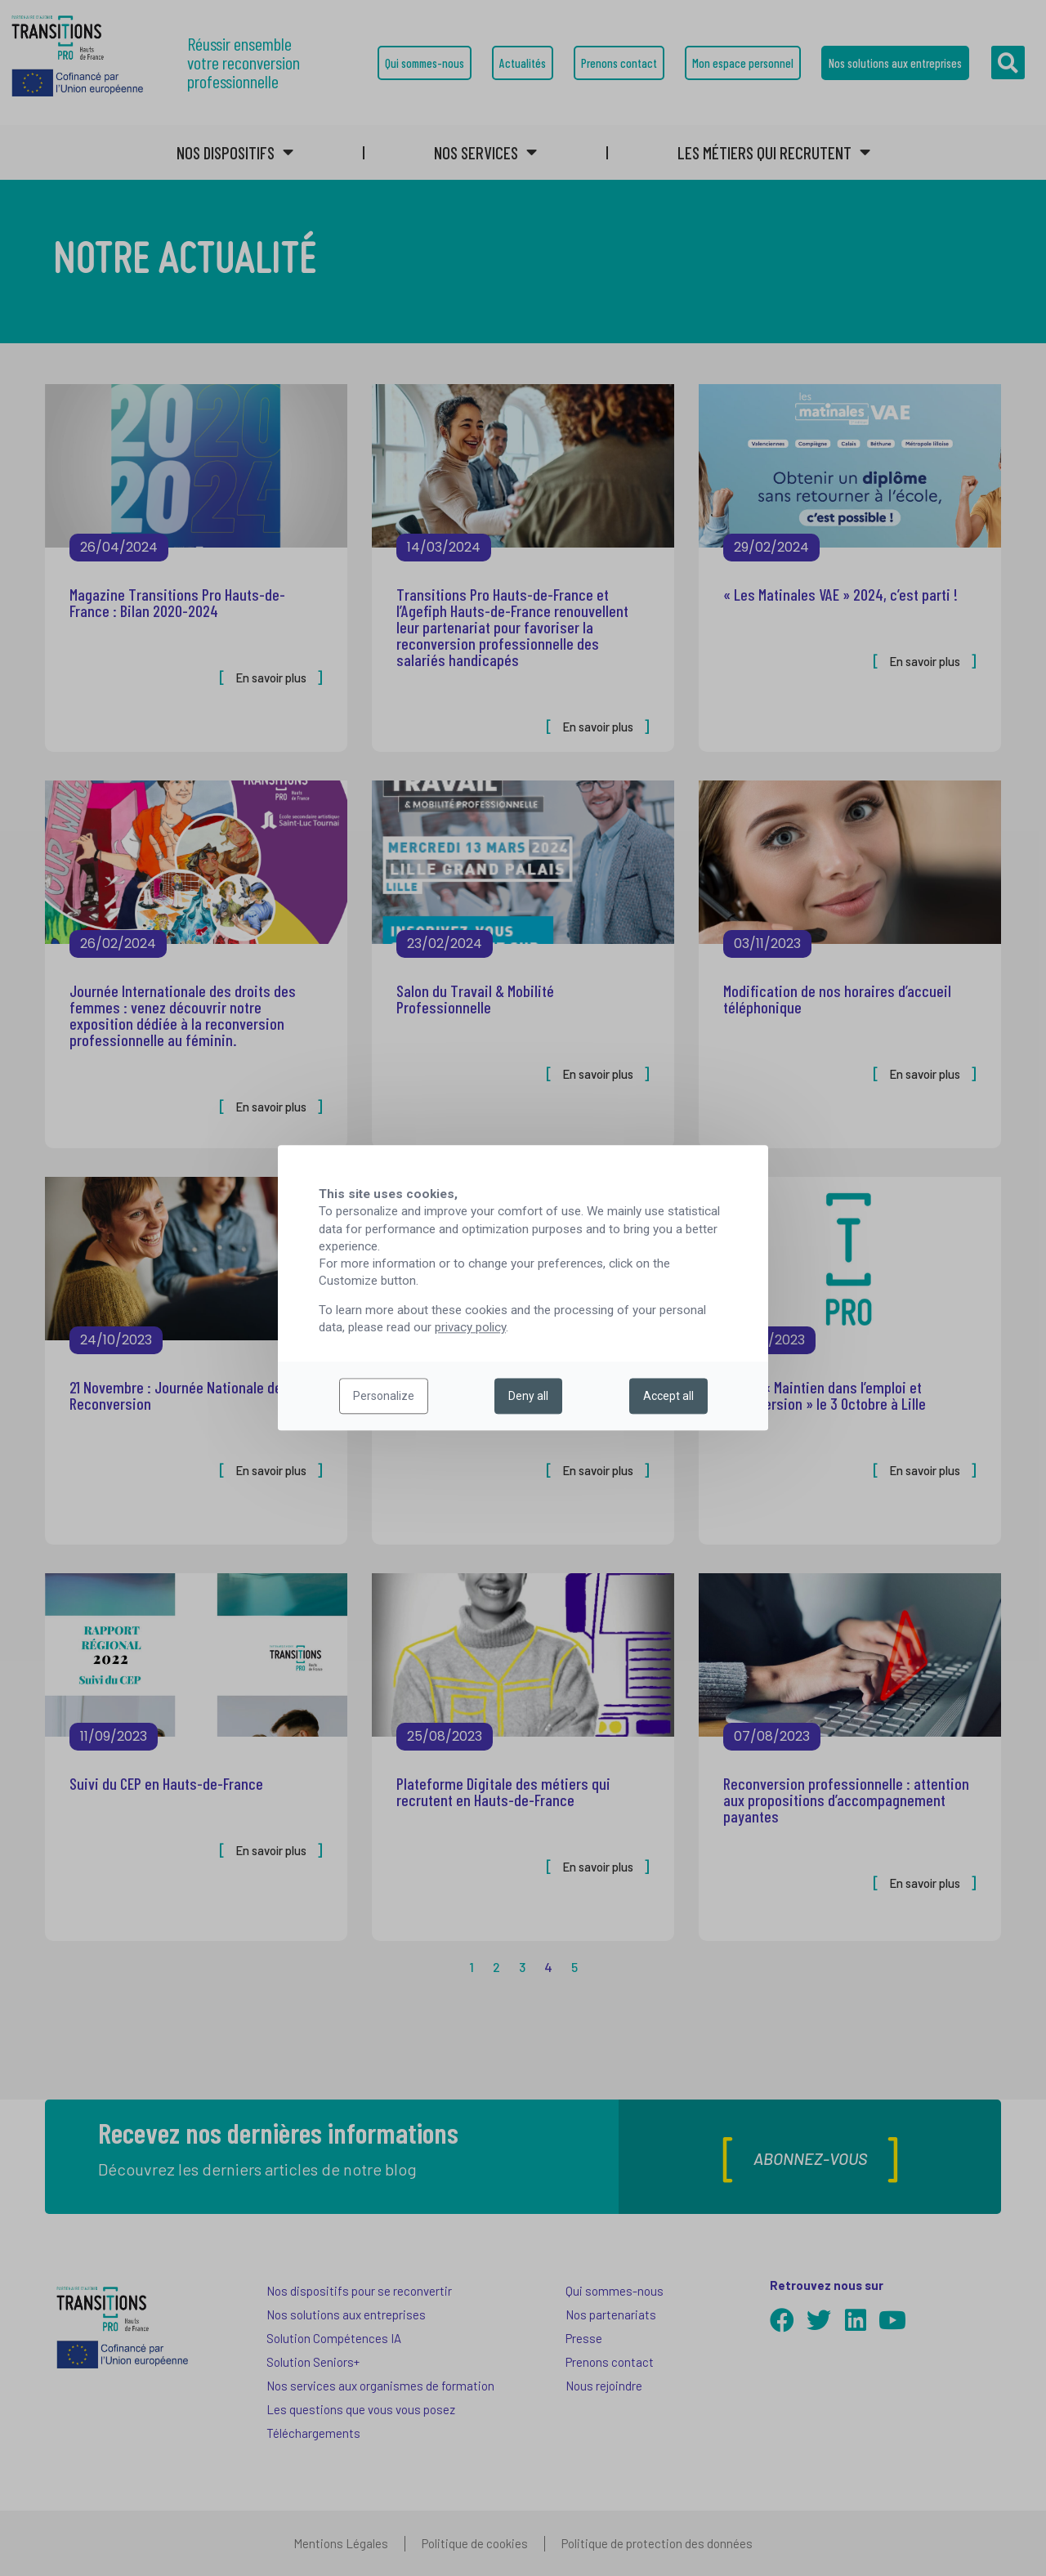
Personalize (383, 1396)
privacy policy (470, 1328)
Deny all (528, 1396)
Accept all (668, 1396)
